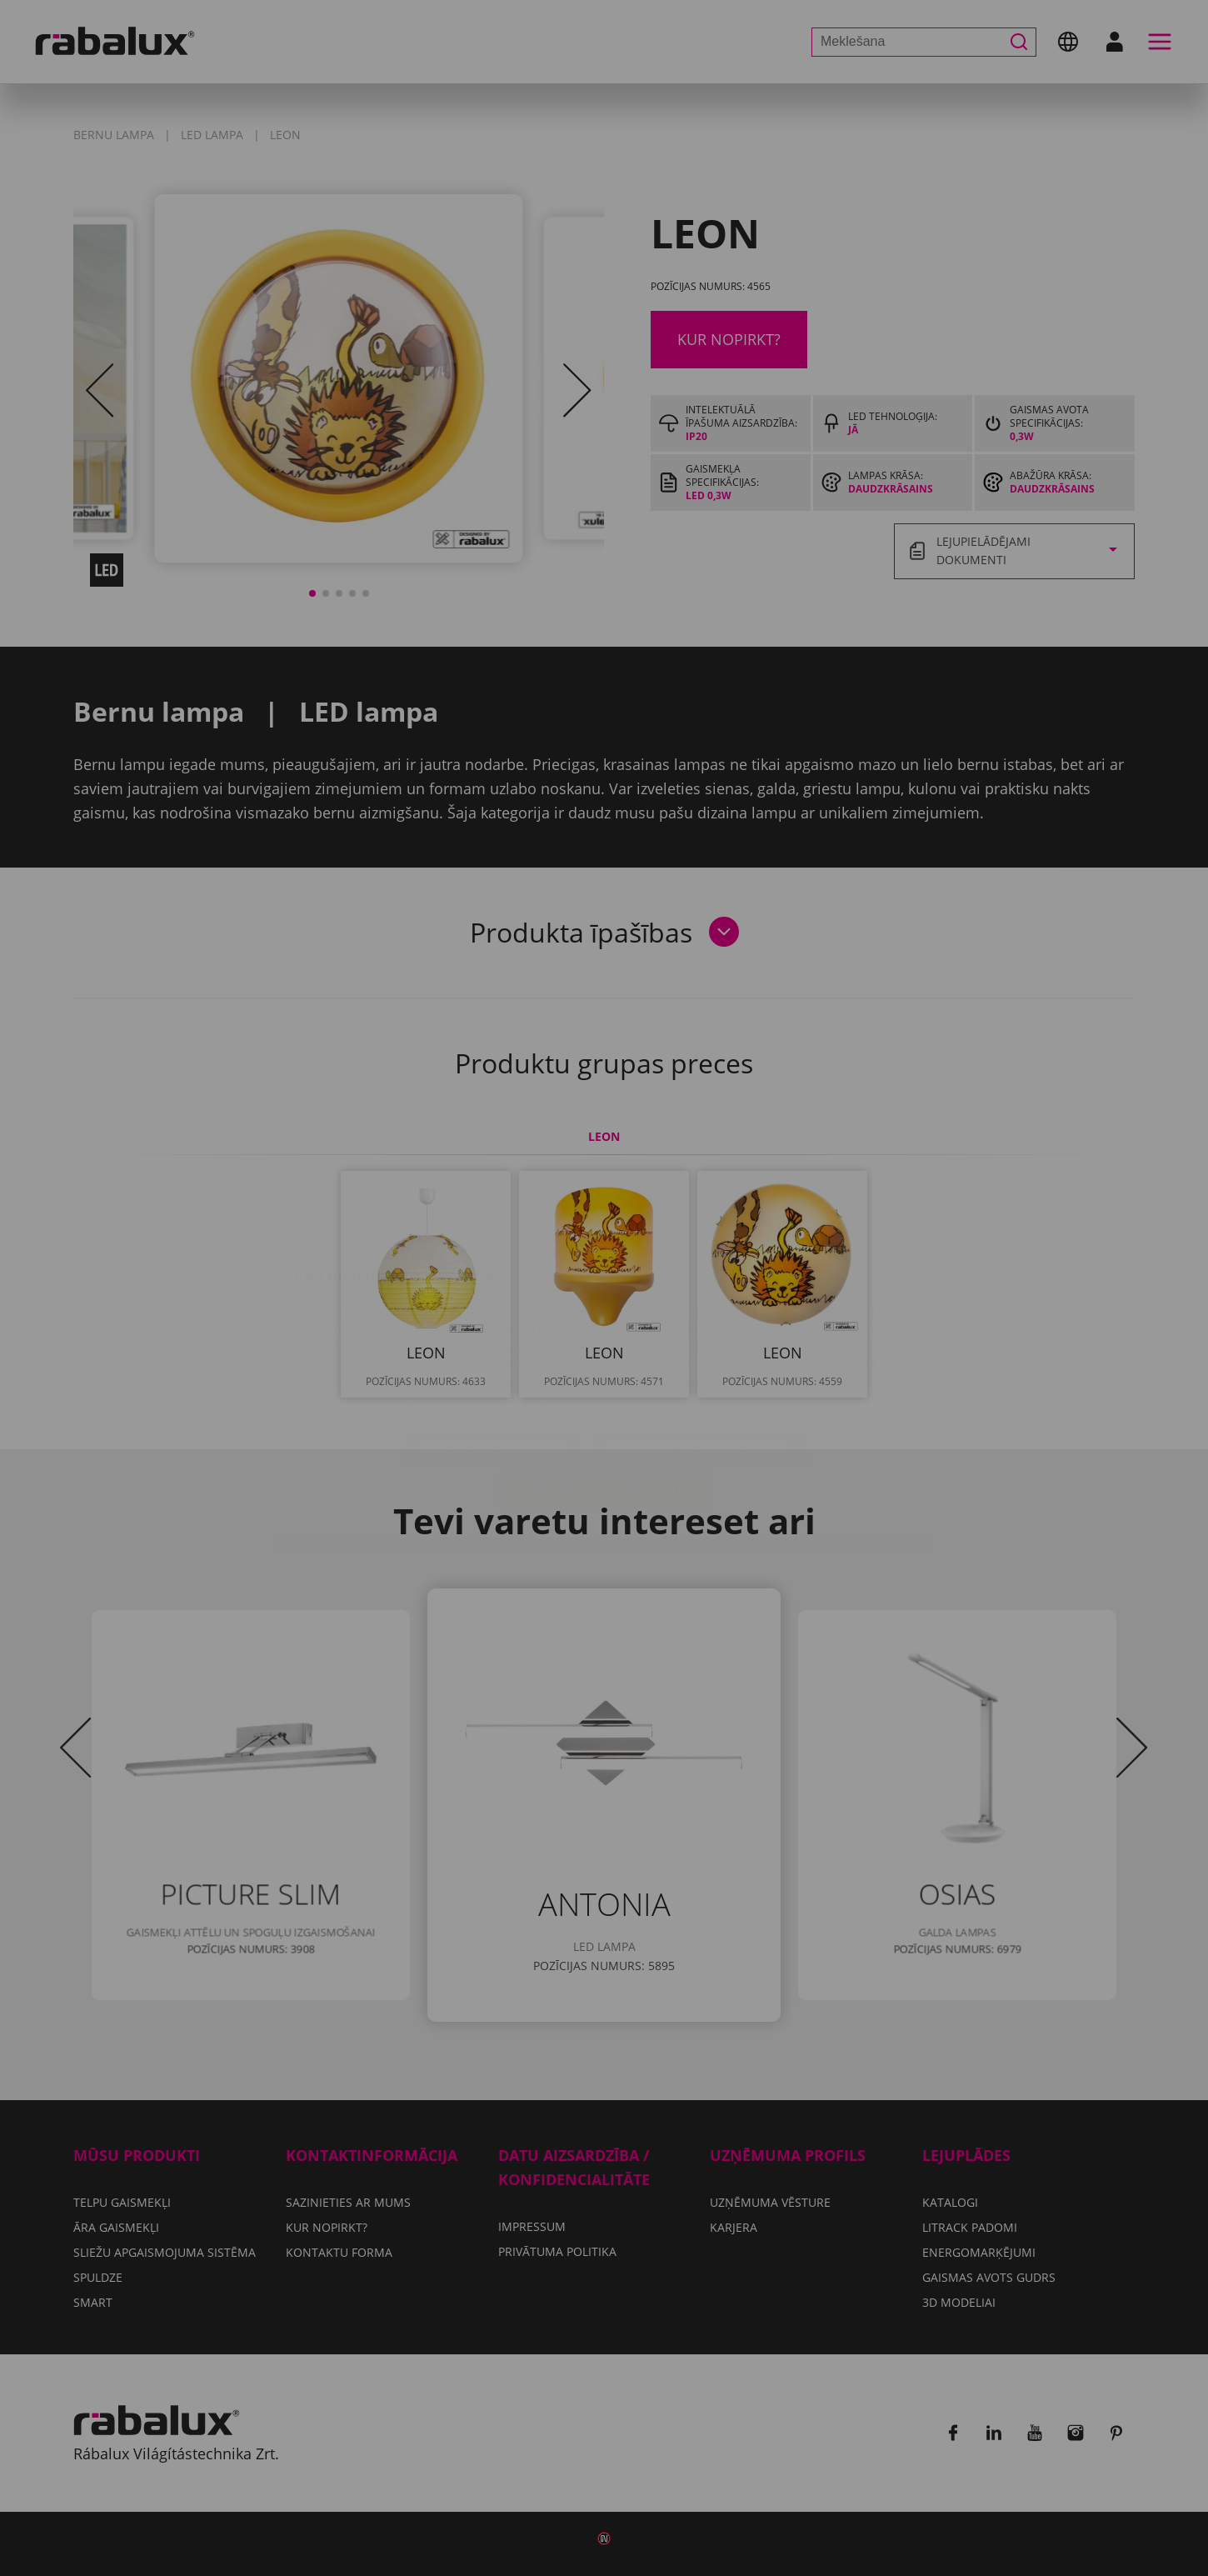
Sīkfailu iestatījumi (492, 1349)
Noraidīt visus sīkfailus (698, 1349)
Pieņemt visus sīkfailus (604, 1392)
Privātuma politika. (645, 1300)
